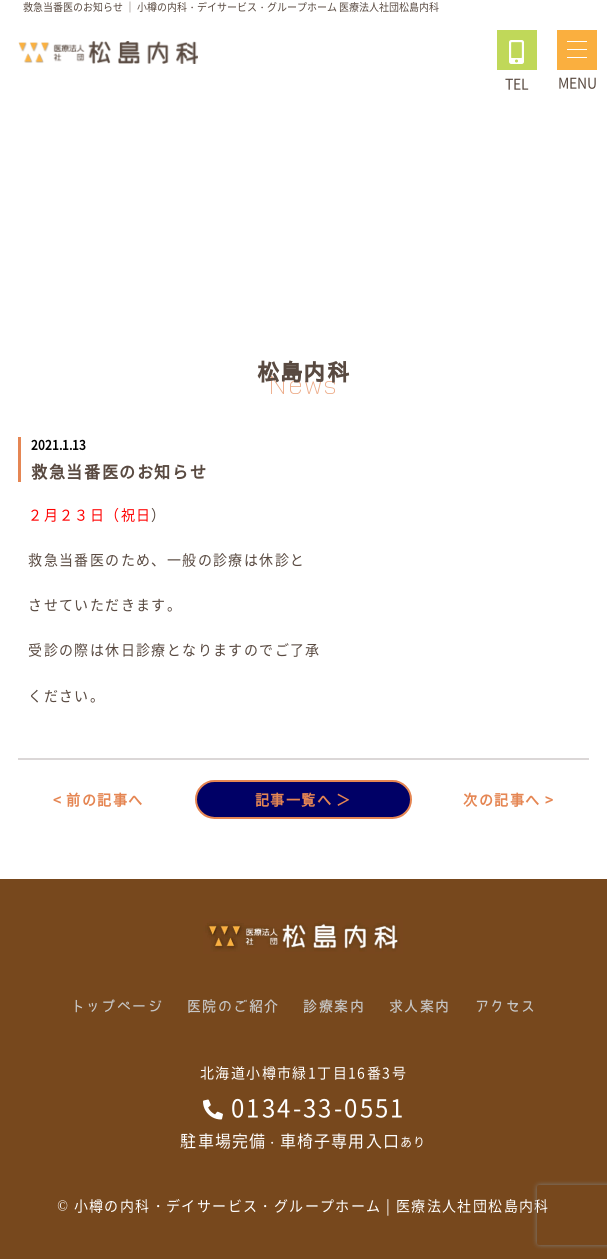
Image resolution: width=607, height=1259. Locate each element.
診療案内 (334, 1006)
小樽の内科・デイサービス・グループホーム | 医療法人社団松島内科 (312, 1205)
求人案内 (420, 1006)
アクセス (506, 1006)
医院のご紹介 (233, 1006)
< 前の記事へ (98, 799)
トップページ (117, 1006)
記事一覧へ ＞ (303, 799)
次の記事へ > (508, 799)
